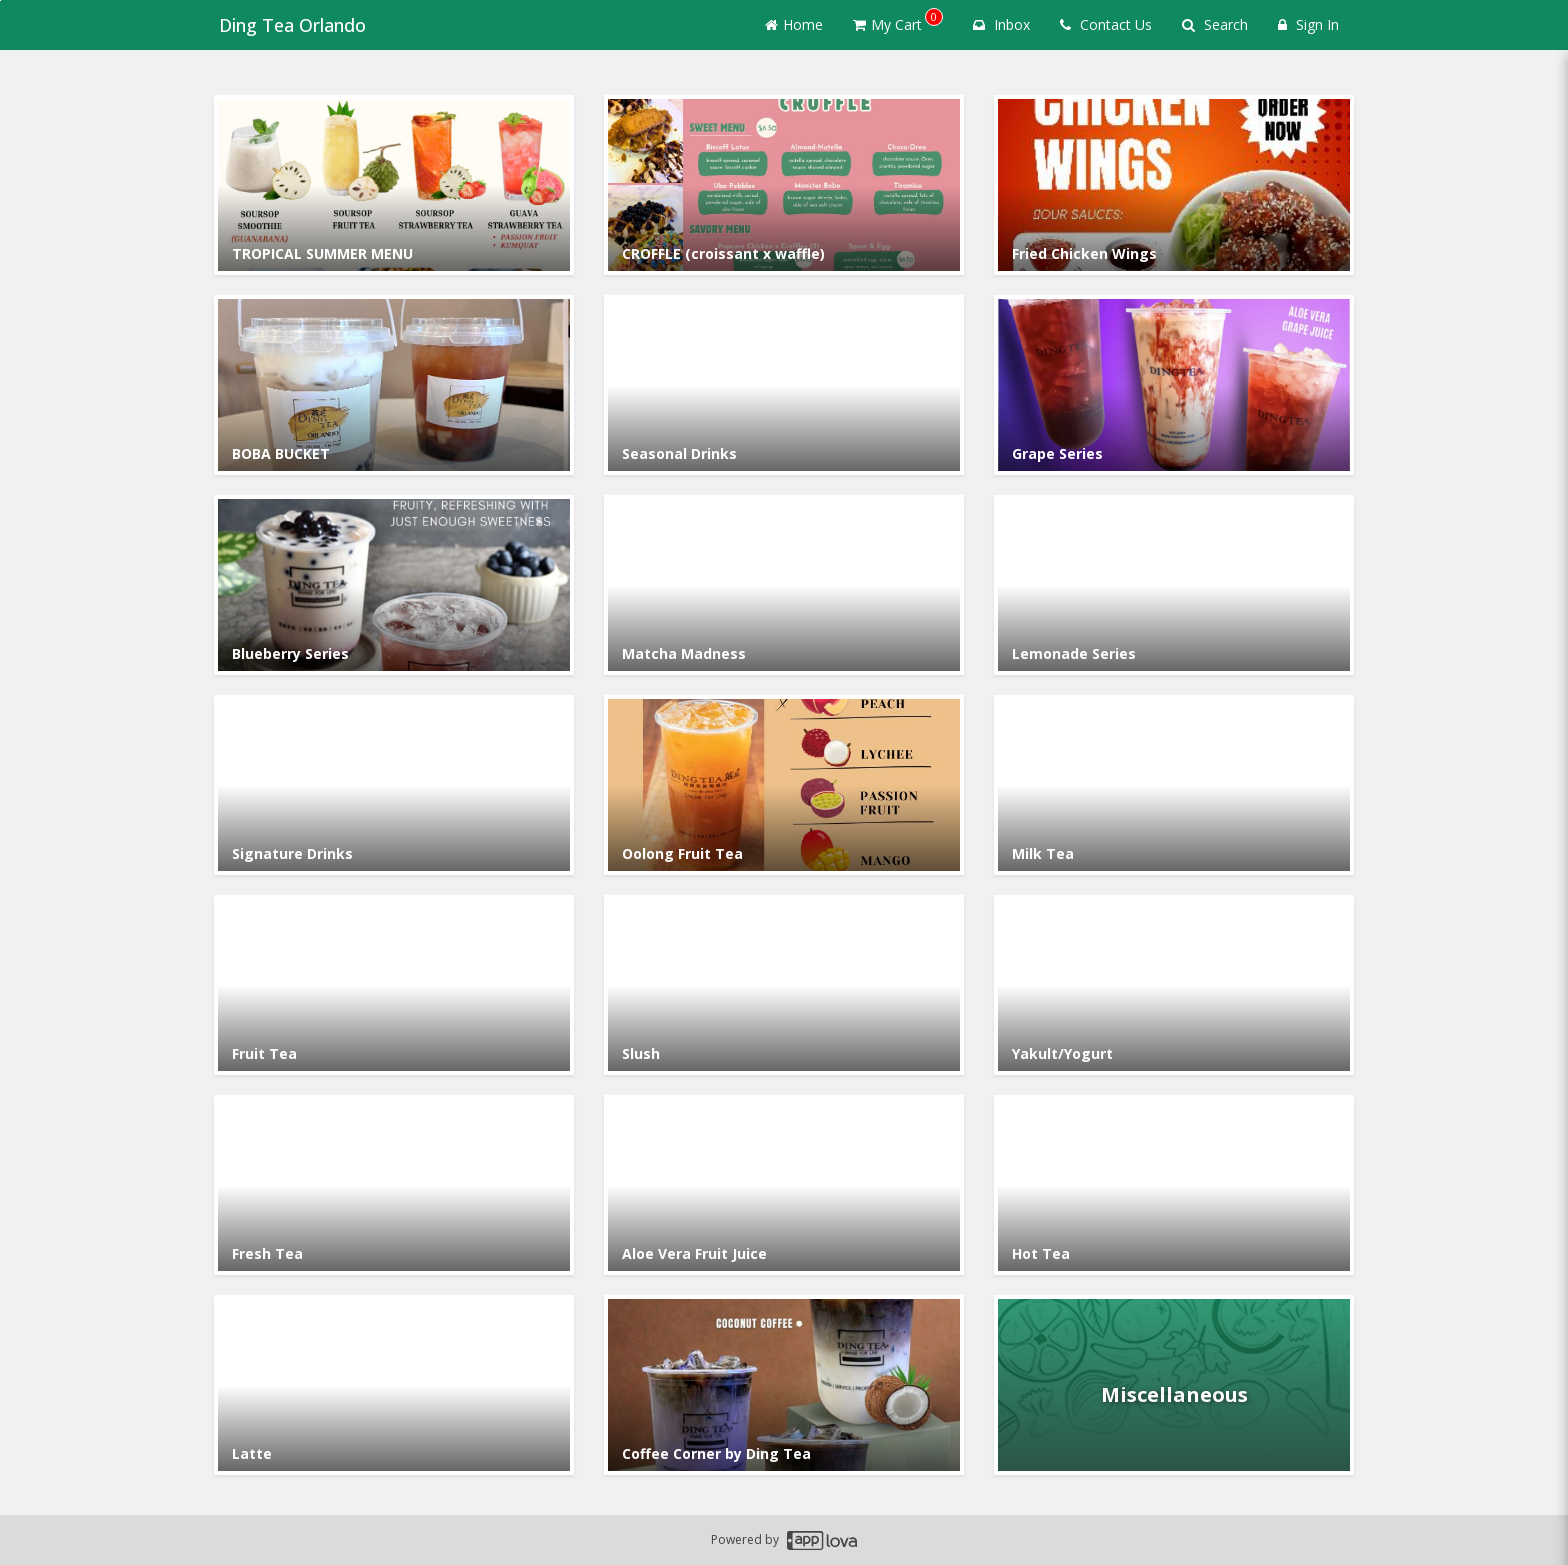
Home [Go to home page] (794, 24)
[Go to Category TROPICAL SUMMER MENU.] (394, 185)
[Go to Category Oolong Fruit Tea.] (784, 785)
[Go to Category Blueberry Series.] (394, 585)
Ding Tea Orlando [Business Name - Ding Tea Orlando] (287, 25)
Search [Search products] (1215, 24)
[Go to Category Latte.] (394, 1385)
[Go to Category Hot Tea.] (1174, 1185)
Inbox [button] (1001, 24)
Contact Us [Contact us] (1106, 24)
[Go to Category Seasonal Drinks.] (784, 385)
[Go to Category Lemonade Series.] (1174, 585)
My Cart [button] (898, 21)
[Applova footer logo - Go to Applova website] (822, 1540)
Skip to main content (0, 0)
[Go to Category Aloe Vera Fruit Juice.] (784, 1185)
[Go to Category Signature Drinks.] (394, 785)
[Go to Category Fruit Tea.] (394, 985)
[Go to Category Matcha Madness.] (784, 585)
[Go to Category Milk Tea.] (1174, 785)
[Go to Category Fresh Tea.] (394, 1185)
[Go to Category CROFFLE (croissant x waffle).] (784, 185)
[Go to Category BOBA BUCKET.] (394, 385)
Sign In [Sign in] (1308, 24)
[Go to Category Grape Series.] (1174, 385)
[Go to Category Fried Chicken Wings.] (1174, 185)
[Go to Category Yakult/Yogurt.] (1174, 985)
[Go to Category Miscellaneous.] (1174, 1385)
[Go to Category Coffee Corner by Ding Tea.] (784, 1385)
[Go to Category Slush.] (784, 985)
